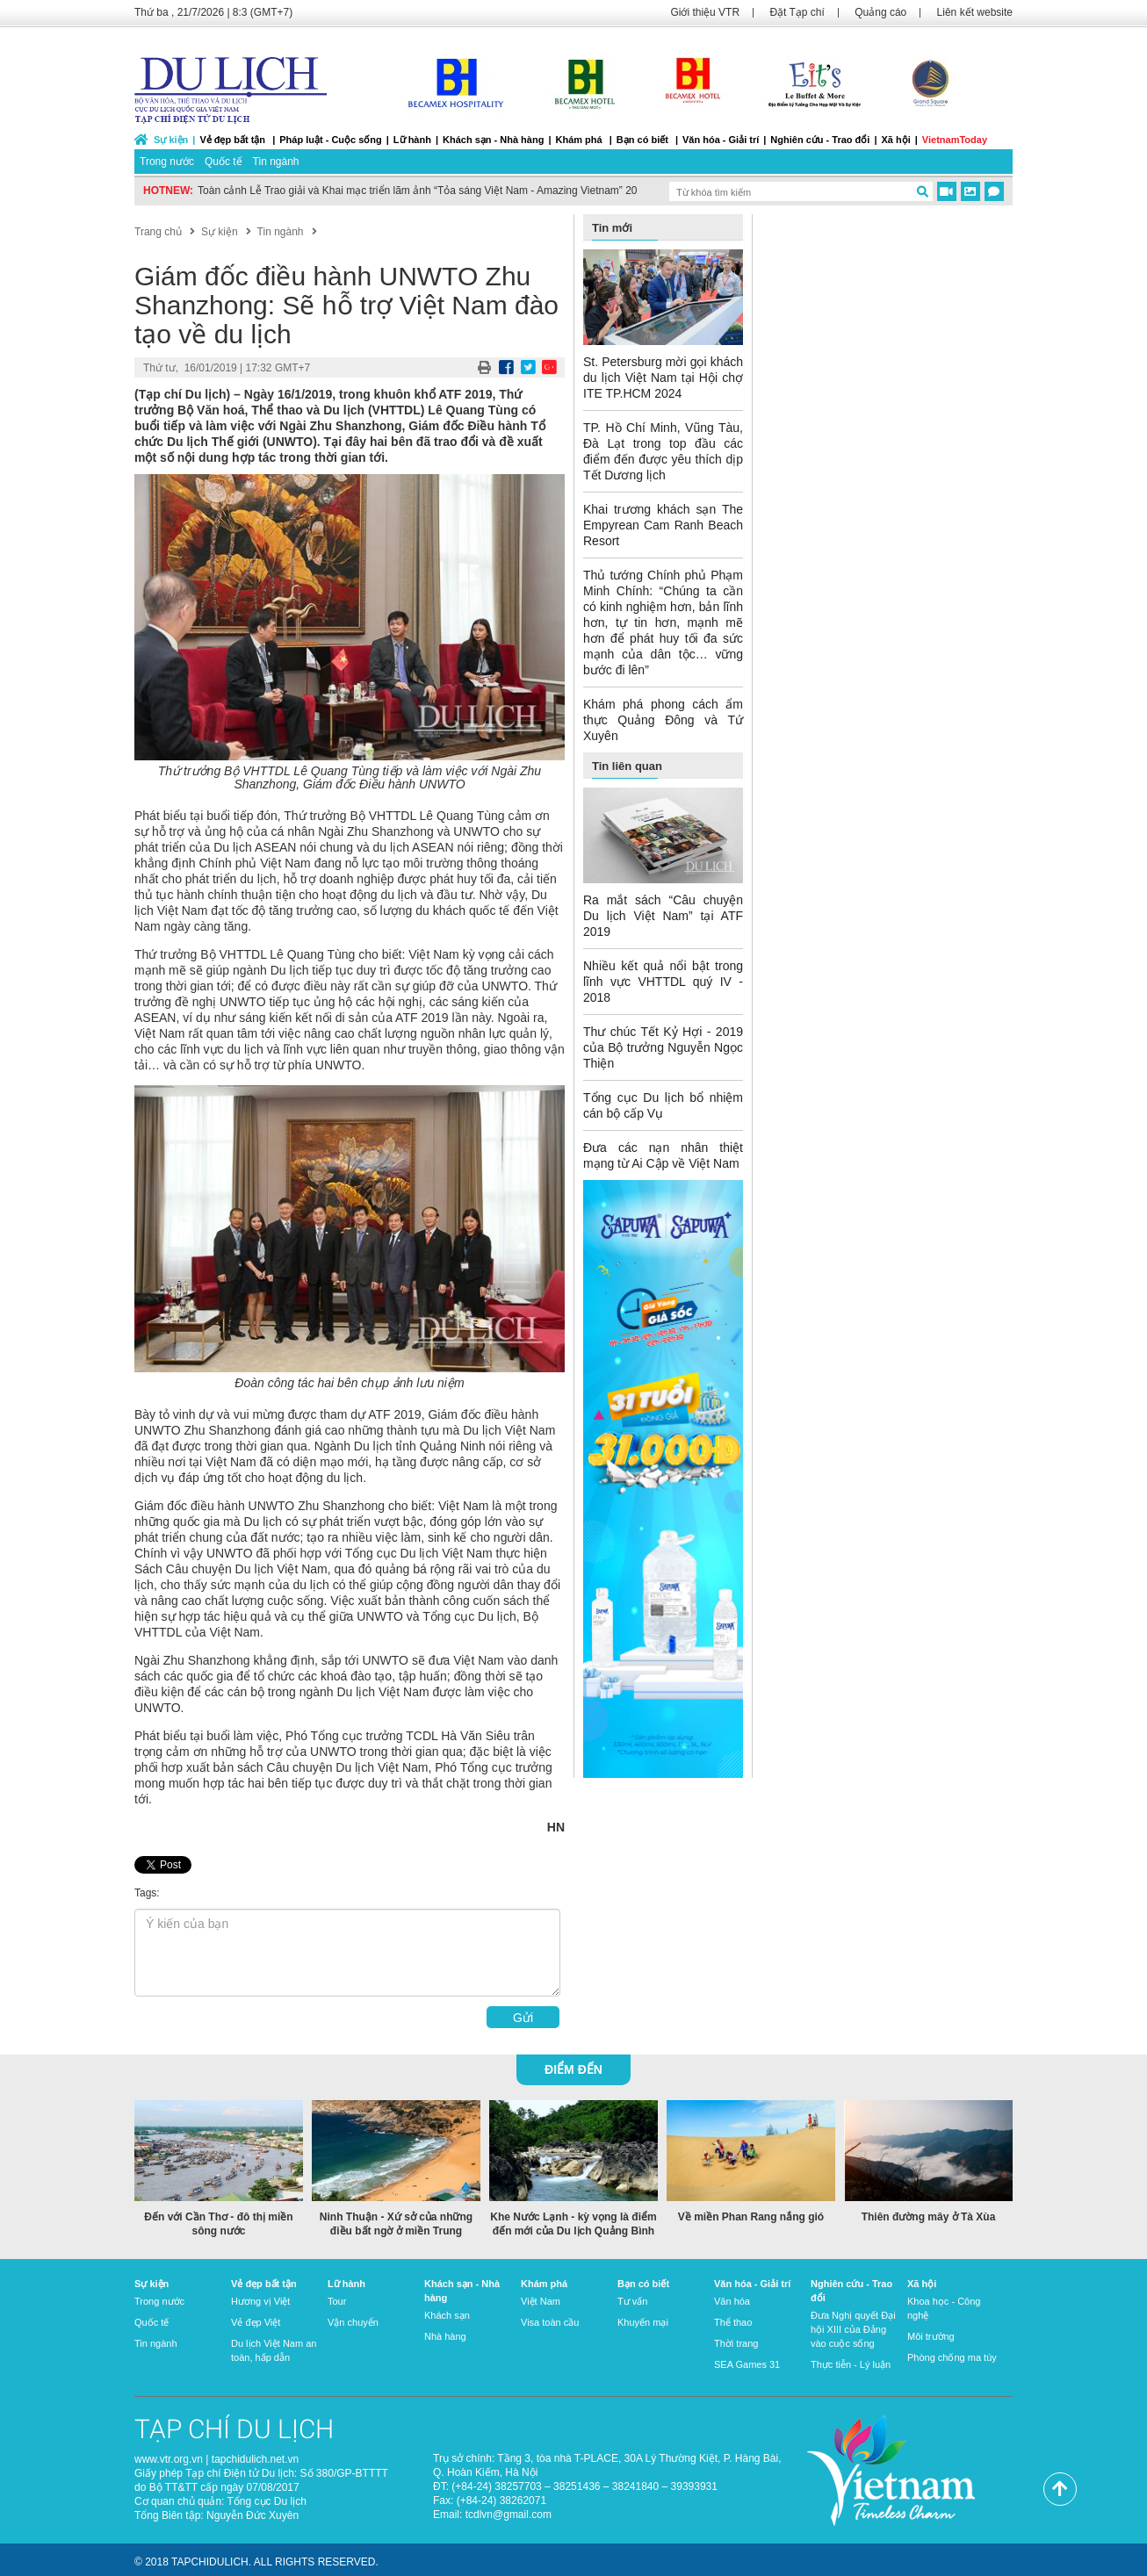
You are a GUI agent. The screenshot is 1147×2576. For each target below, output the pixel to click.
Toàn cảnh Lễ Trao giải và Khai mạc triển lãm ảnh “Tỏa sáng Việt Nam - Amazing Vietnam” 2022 (423, 190)
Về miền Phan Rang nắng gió (751, 2217)
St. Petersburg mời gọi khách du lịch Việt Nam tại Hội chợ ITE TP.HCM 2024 (663, 377)
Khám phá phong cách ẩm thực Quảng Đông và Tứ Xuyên (663, 720)
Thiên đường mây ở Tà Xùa (929, 2217)
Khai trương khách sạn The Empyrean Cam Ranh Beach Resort (663, 525)
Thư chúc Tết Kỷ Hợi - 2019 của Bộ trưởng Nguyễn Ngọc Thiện (663, 1047)
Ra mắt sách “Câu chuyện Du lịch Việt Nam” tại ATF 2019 (663, 916)
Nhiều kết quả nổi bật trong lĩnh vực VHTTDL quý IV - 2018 (663, 981)
